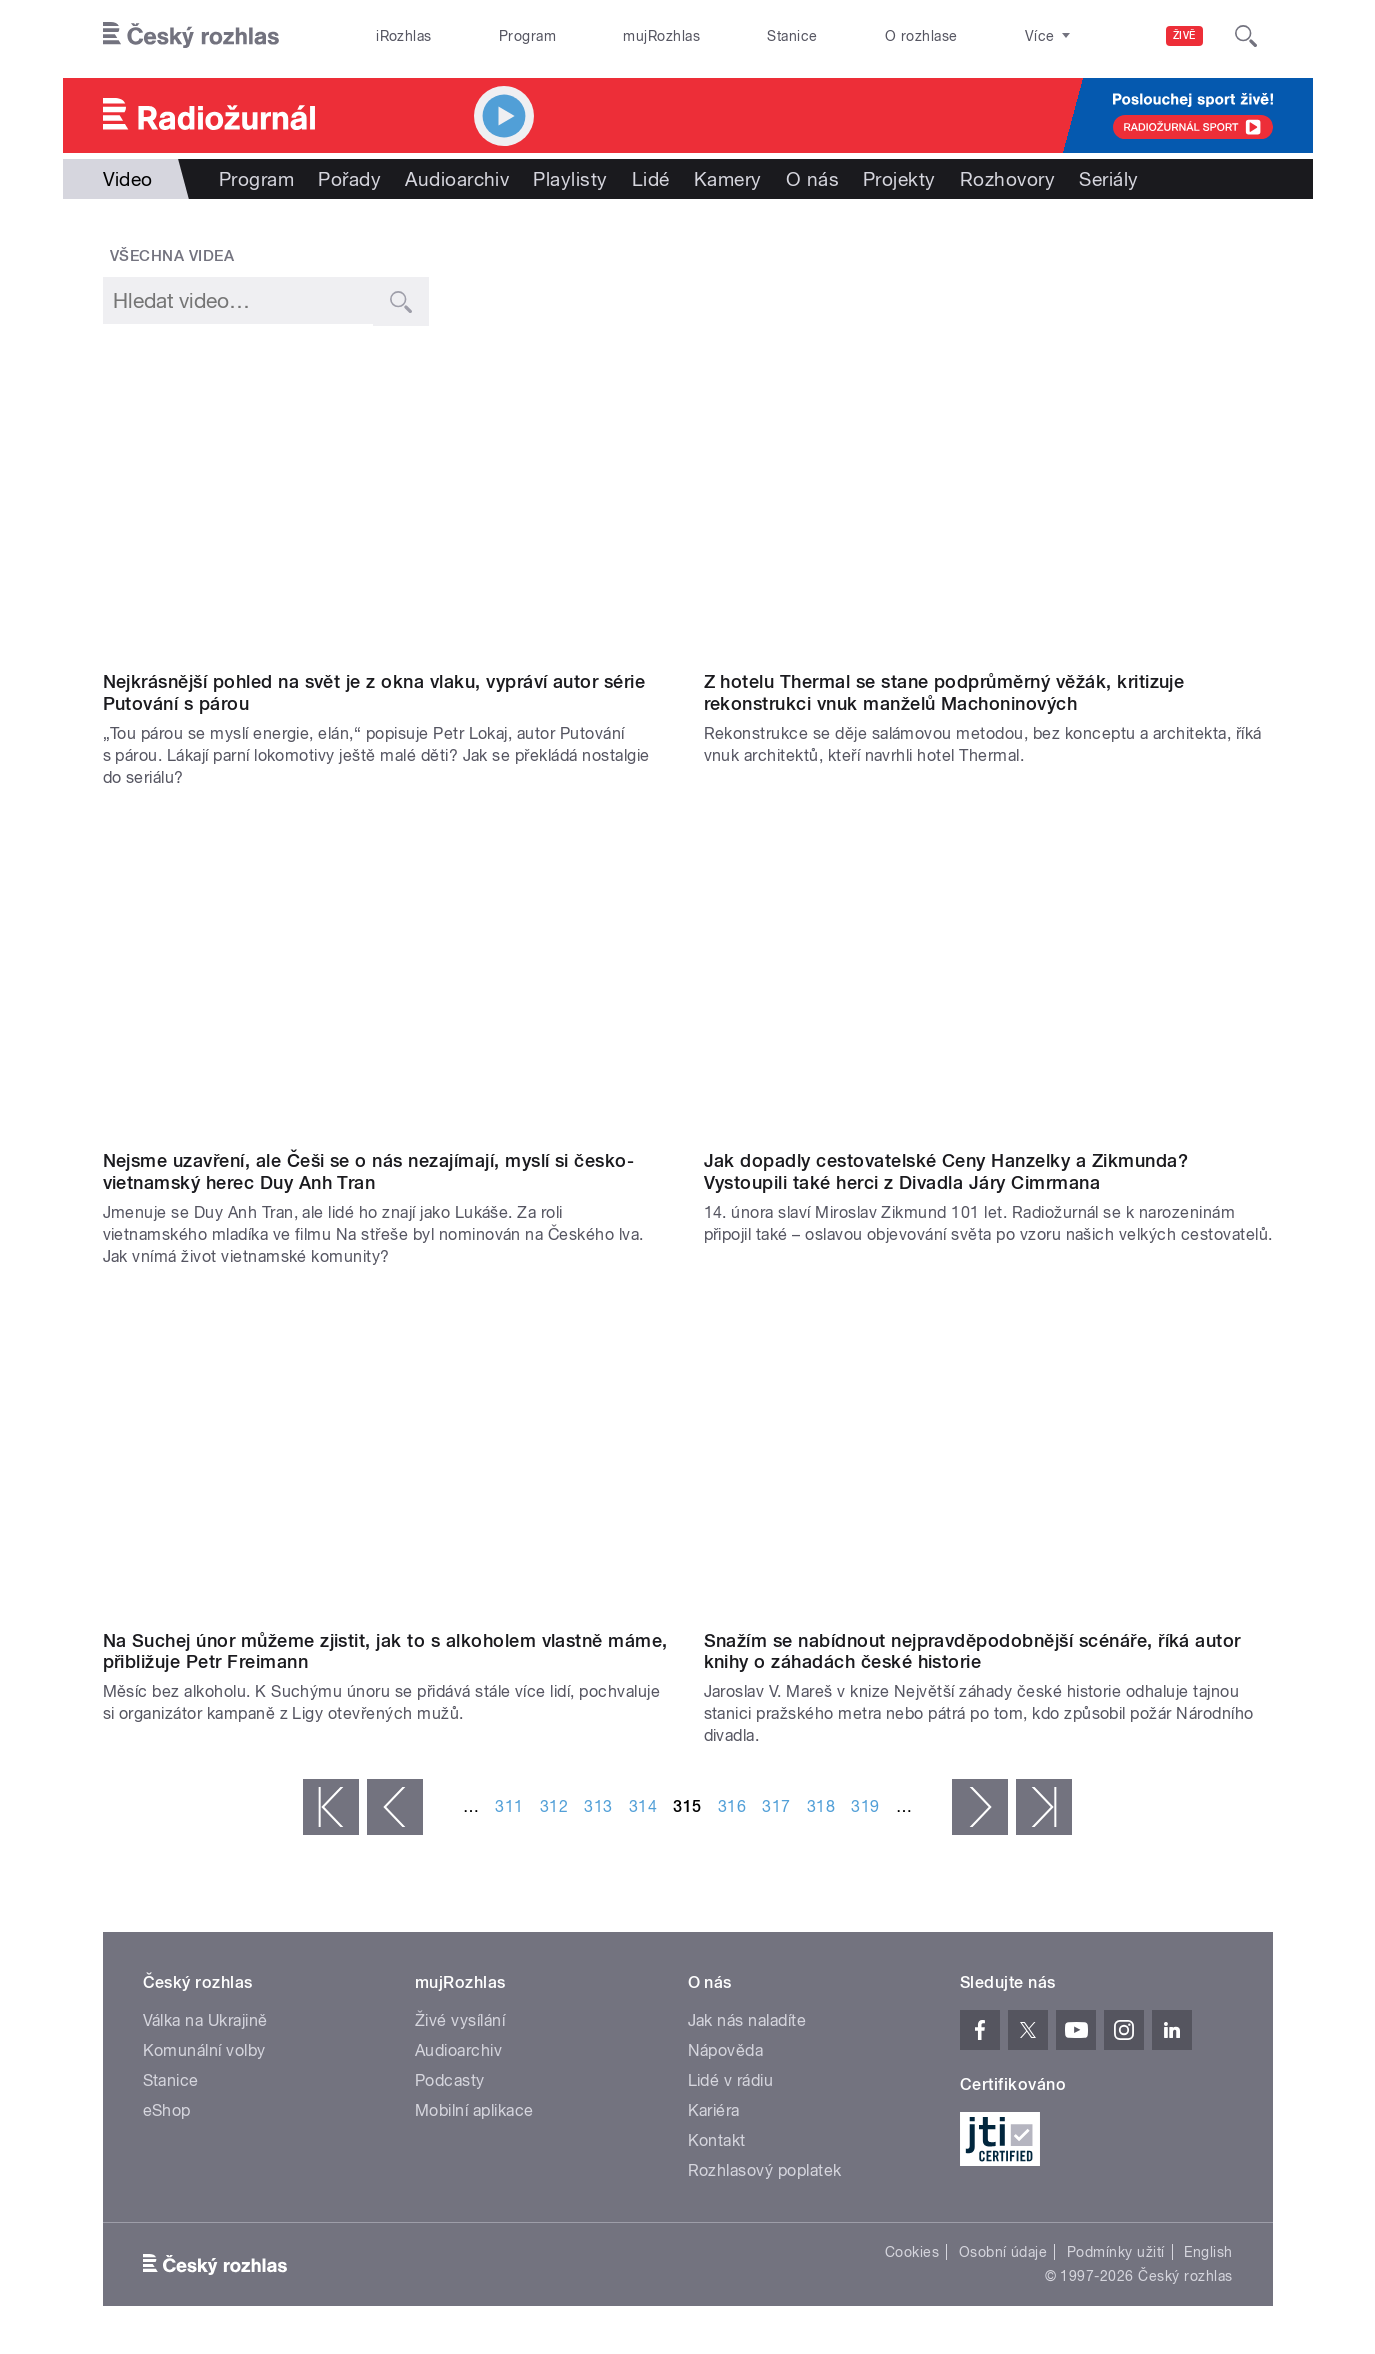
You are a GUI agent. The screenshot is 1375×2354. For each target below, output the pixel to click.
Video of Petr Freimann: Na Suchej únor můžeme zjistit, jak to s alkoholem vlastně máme (387, 1460)
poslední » (1044, 1807)
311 (509, 1806)
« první (331, 1807)
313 (598, 1806)
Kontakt (717, 2140)
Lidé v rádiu (731, 2080)
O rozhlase (921, 36)
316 (732, 1806)
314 (643, 1806)
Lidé (651, 179)
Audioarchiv (457, 179)
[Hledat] (1246, 36)
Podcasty (450, 2080)
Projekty (899, 179)
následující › (980, 1807)
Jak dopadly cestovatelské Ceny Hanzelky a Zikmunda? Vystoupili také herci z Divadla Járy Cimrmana (946, 1171)
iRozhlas (404, 36)
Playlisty (570, 179)
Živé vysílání (460, 2020)
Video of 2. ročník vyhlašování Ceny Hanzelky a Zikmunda (988, 981)
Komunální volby (204, 2050)
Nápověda (726, 2050)
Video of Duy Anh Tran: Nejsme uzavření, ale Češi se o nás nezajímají (387, 981)
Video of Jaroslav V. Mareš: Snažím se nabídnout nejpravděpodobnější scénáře (988, 1460)
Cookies (912, 2252)
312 (554, 1806)
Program (527, 36)
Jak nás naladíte (747, 2020)
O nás (812, 179)
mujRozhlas (661, 36)
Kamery (728, 179)
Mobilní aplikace (474, 2110)
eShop (167, 2110)
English (1208, 2252)
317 (776, 1806)
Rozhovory (1007, 179)
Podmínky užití (1116, 2252)
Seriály (1108, 179)
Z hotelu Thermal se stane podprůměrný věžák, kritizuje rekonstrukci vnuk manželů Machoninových (944, 692)
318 (821, 1806)
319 (865, 1806)
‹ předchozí (395, 1807)
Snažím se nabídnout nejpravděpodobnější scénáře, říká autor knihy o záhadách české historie (972, 1651)
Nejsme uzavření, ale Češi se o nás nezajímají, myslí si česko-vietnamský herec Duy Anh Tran (369, 1171)
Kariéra (714, 2110)
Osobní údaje (1003, 2252)
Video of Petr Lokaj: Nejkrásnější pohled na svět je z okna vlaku (387, 502)
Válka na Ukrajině (205, 2020)
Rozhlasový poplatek (765, 2170)
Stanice (792, 36)
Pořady (349, 179)
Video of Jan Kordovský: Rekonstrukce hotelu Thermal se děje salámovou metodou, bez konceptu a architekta (988, 502)
